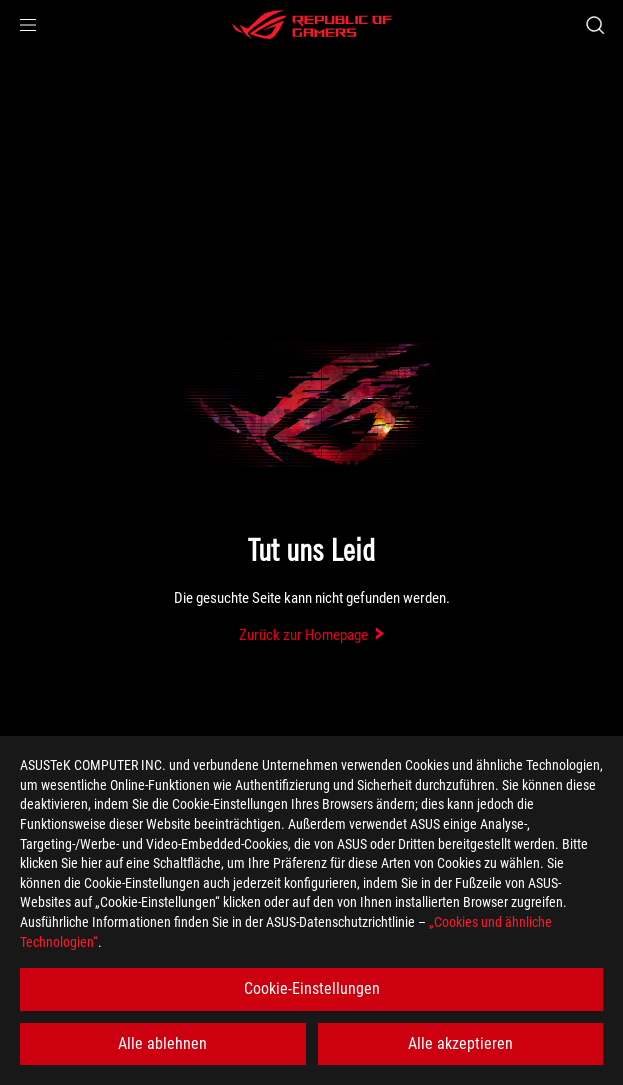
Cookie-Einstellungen (312, 988)
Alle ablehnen (162, 1043)
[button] (28, 25)
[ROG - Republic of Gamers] (312, 25)
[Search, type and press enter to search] (594, 25)
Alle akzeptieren (460, 1043)
